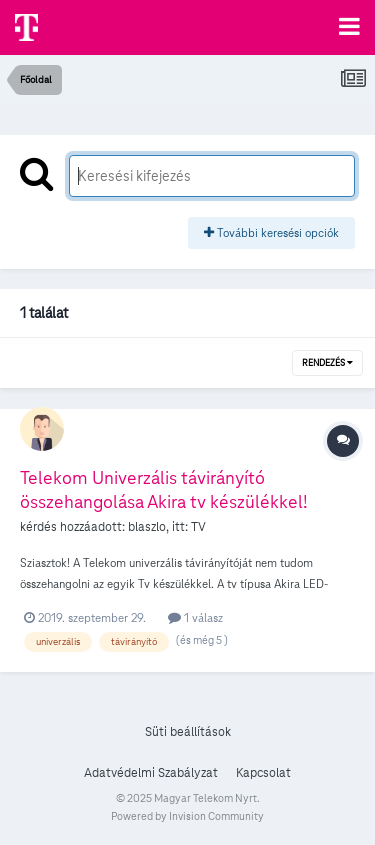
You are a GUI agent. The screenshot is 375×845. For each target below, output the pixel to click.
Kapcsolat (263, 773)
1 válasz (195, 617)
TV (198, 527)
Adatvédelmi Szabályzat (151, 773)
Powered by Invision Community (187, 816)
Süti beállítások (188, 732)
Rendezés (327, 363)
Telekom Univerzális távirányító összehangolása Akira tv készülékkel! (164, 489)
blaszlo (147, 527)
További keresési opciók (271, 232)
